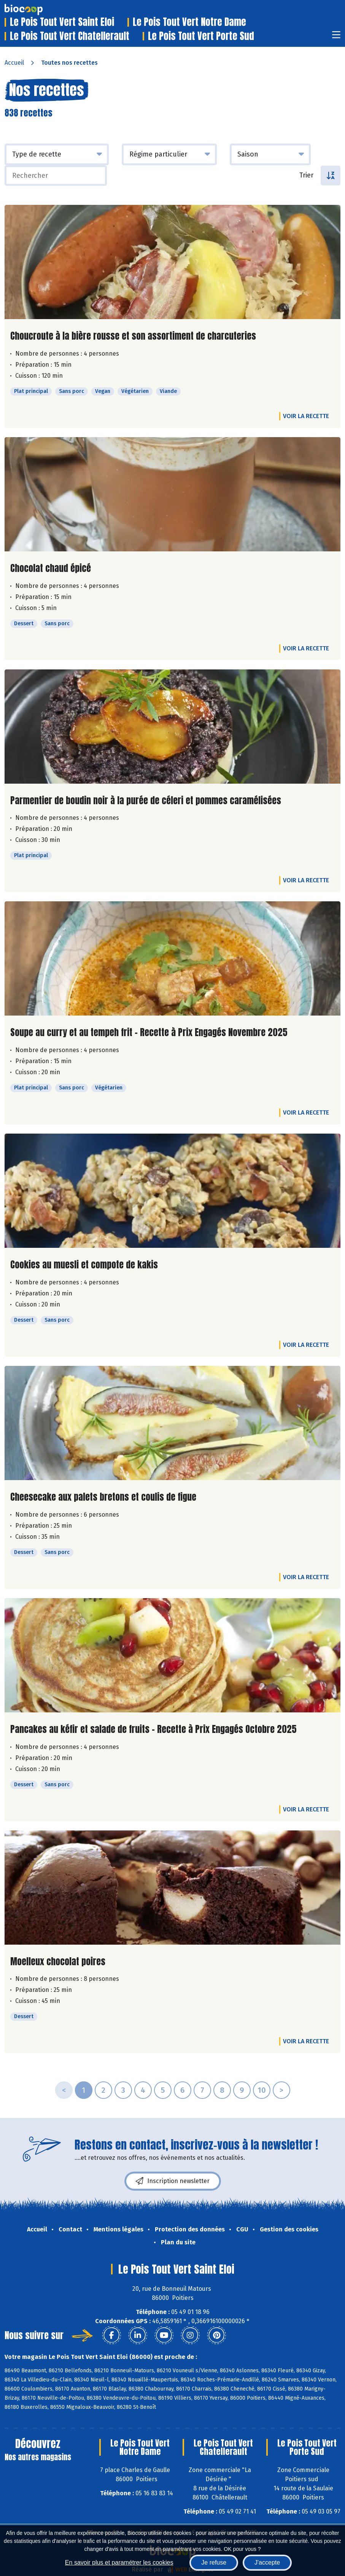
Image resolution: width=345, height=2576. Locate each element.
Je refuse (213, 2562)
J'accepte (267, 2562)
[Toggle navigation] (336, 37)
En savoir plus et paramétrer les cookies (119, 2562)
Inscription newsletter (173, 2181)
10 (262, 2090)
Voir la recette (306, 416)
